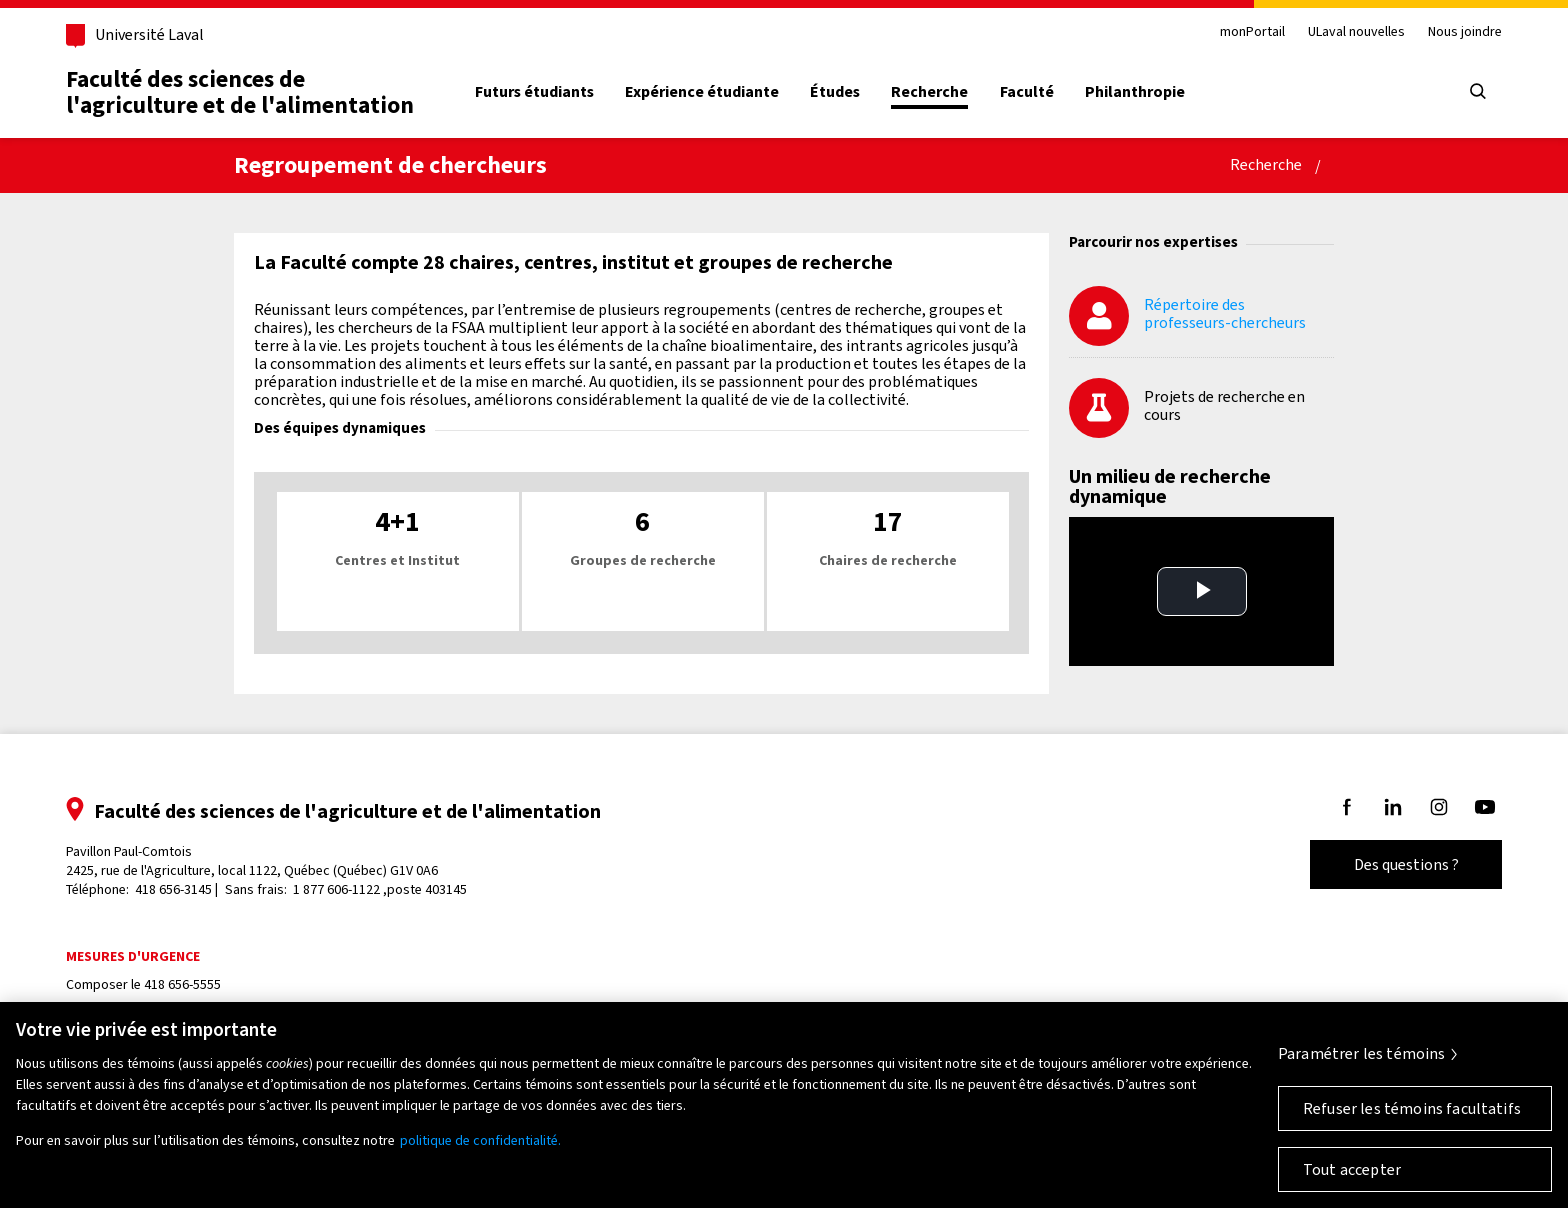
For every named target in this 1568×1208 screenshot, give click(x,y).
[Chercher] (1478, 92)
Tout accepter (1352, 1169)
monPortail (1252, 32)
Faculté (1027, 92)
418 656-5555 (182, 984)
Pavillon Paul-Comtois (252, 861)
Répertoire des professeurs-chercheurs (1225, 313)
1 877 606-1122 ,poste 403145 (380, 889)
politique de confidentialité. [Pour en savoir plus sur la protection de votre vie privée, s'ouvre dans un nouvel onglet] (480, 1140)
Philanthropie (1135, 92)
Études (835, 92)
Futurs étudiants (534, 92)
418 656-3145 (173, 889)
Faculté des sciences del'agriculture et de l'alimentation (240, 92)
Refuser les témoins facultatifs (1412, 1108)
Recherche (929, 92)
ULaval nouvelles (1356, 32)
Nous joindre (1465, 32)
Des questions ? (1406, 864)
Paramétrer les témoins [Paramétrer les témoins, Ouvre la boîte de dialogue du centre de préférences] (1362, 1053)
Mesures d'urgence (133, 956)
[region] (784, 1105)
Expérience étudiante (702, 92)
